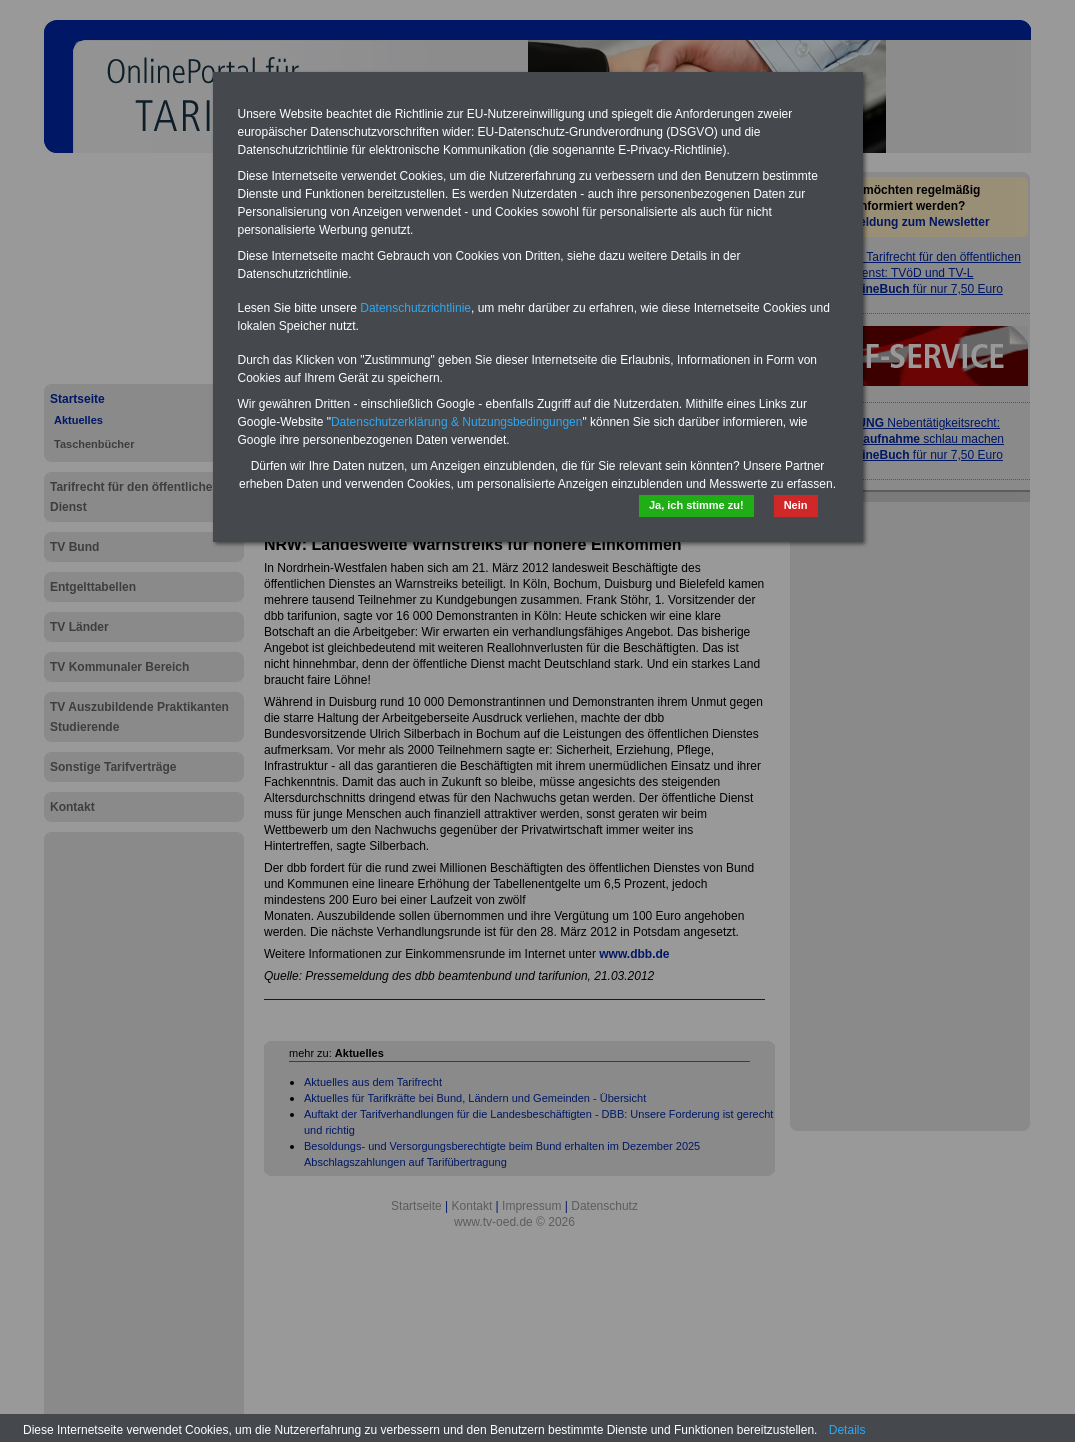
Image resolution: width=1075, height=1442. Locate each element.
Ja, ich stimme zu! (696, 505)
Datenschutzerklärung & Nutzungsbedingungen (457, 422)
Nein (796, 505)
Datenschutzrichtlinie (415, 308)
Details (847, 1430)
